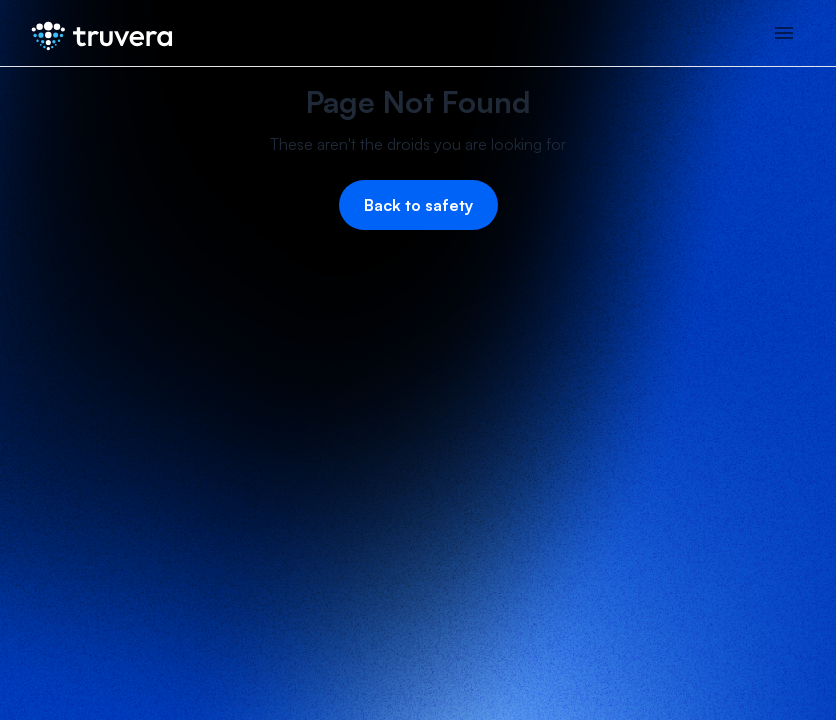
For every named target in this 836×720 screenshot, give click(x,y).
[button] (784, 33)
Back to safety (418, 205)
